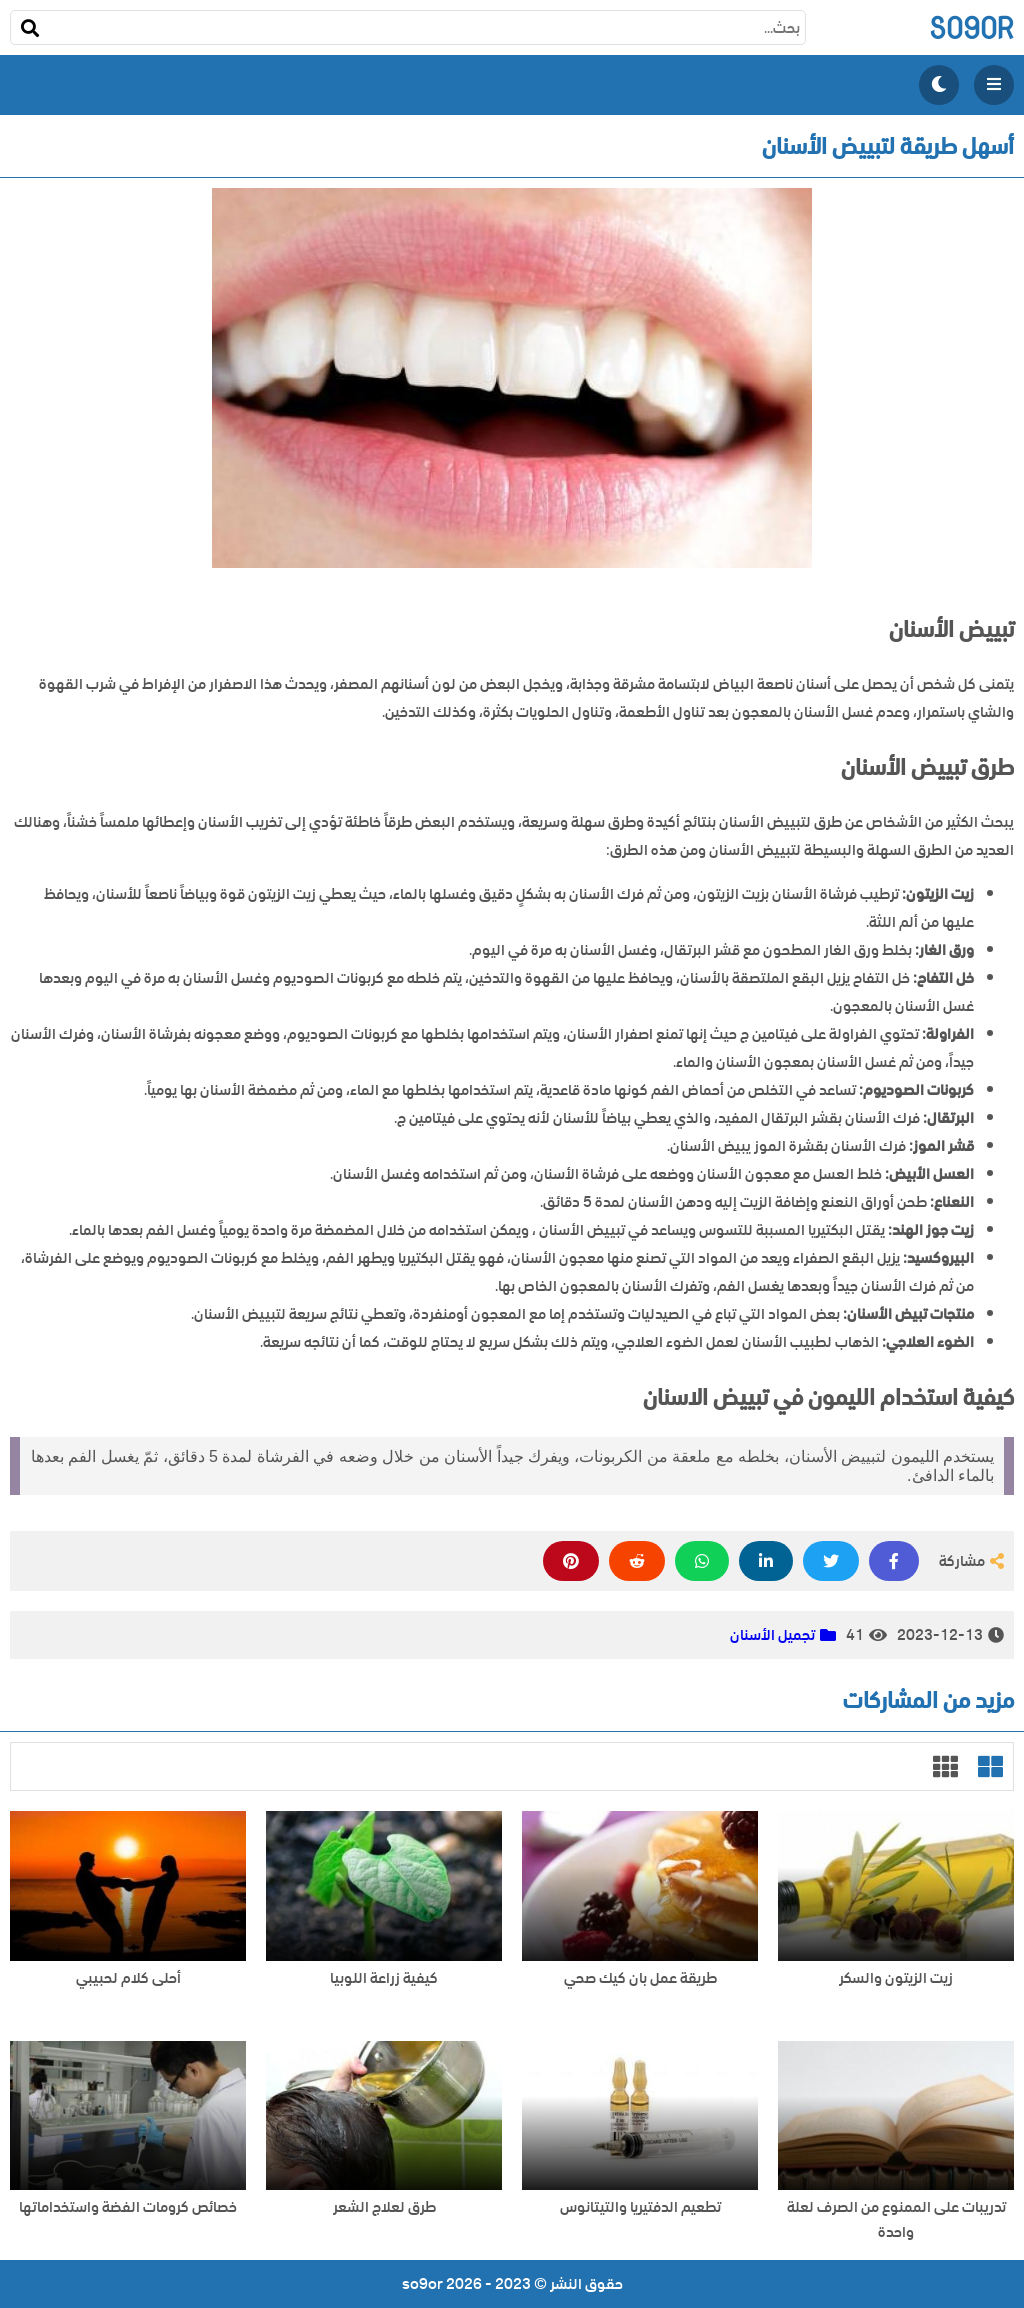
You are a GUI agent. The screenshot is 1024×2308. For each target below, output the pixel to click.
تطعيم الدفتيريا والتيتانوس (640, 2207)
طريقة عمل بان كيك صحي (640, 1978)
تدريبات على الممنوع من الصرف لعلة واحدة (896, 2220)
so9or (971, 27)
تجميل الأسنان (772, 1635)
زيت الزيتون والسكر (896, 1978)
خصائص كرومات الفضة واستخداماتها (128, 2207)
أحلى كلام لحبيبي (128, 1978)
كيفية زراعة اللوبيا (384, 1978)
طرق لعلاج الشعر (384, 2207)
